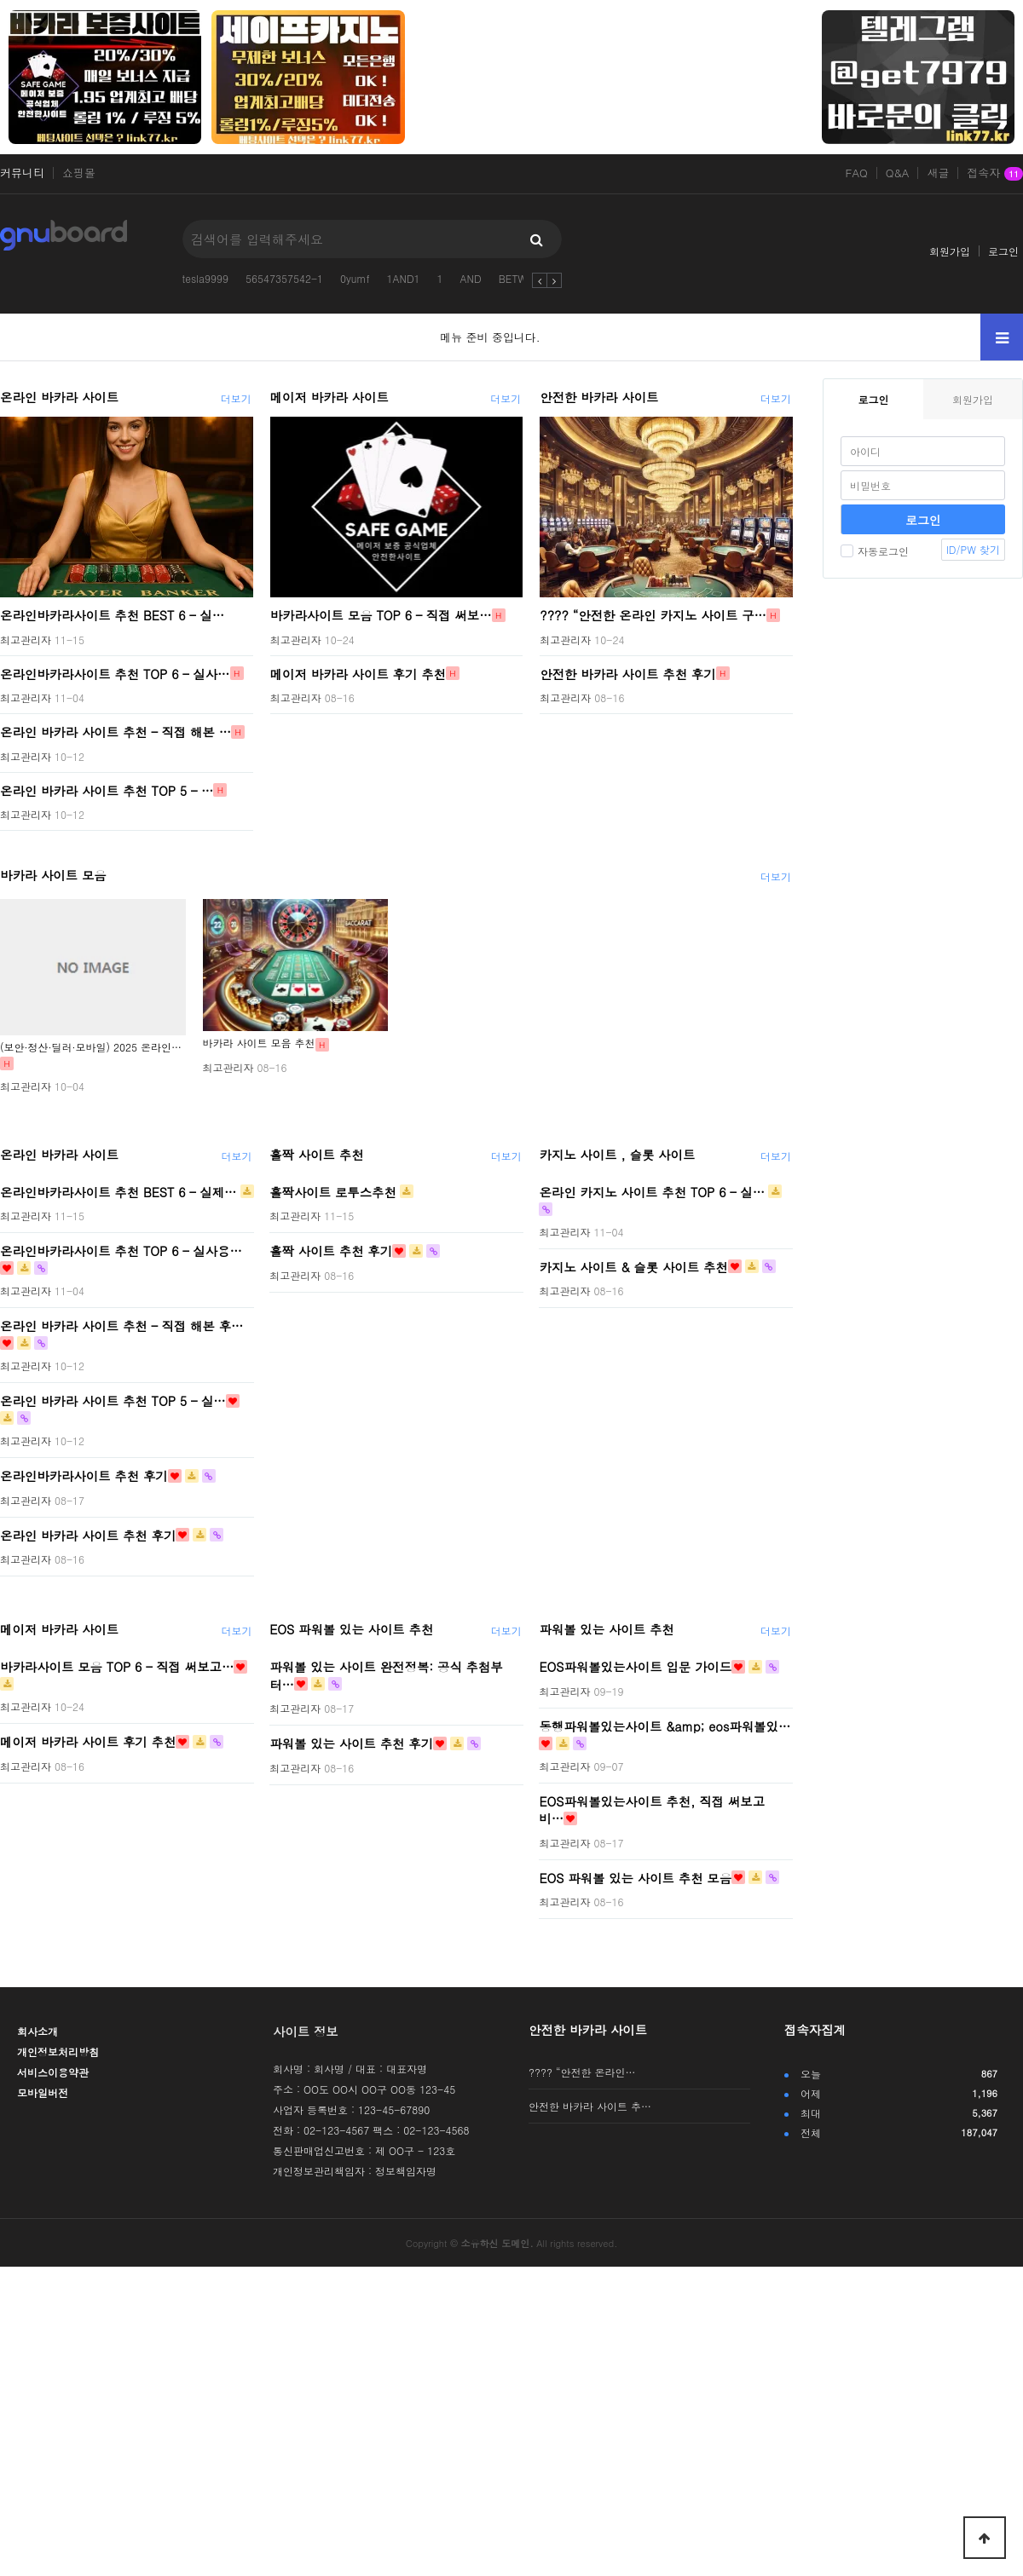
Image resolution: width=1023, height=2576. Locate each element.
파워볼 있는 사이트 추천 (606, 1629)
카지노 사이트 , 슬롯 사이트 (617, 1154)
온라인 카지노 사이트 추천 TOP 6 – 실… (652, 1191)
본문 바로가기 (0, 0)
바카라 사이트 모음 (53, 875)
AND (471, 278)
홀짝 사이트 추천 (316, 1154)
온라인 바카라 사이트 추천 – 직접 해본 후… (121, 1325)
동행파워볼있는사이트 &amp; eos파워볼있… (664, 1725)
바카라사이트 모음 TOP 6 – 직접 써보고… (117, 1666)
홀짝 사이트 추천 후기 (330, 1250)
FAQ (857, 173)
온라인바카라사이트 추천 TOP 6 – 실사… (115, 673)
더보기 (236, 398)
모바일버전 (42, 2092)
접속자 (995, 174)
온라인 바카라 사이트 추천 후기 (88, 1534)
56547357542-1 (284, 278)
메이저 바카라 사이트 (329, 397)
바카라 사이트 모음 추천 (259, 1042)
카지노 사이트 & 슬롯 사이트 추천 (633, 1266)
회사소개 (37, 2031)
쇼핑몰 (78, 173)
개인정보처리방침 (58, 2051)
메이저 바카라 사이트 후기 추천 (358, 673)
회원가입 (949, 251)
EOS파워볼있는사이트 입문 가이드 (635, 1666)
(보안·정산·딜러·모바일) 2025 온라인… (91, 1047)
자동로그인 (875, 551)
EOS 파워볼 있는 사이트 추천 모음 (635, 1877)
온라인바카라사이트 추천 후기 (84, 1475)
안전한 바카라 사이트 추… (590, 2106)
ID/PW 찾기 (973, 549)
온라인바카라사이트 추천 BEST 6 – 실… (112, 615)
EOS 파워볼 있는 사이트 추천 (351, 1629)
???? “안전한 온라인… (582, 2072)
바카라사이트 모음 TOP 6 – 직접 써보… (381, 615)
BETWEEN (523, 278)
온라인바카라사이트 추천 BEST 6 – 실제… (118, 1191)
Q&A (898, 173)
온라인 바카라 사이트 (59, 397)
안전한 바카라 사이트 (599, 397)
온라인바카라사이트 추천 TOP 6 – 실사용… (121, 1250)
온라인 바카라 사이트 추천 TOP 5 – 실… (113, 1400)
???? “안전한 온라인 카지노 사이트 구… (653, 615)
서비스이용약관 (53, 2072)
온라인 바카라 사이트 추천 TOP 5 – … (106, 789)
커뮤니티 (22, 173)
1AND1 (403, 278)
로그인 (1003, 251)
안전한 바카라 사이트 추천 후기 (627, 673)
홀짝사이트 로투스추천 (332, 1191)
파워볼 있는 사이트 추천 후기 (351, 1743)
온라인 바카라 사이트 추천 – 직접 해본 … (115, 732)
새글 (938, 173)
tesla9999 (205, 278)
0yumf (355, 278)
